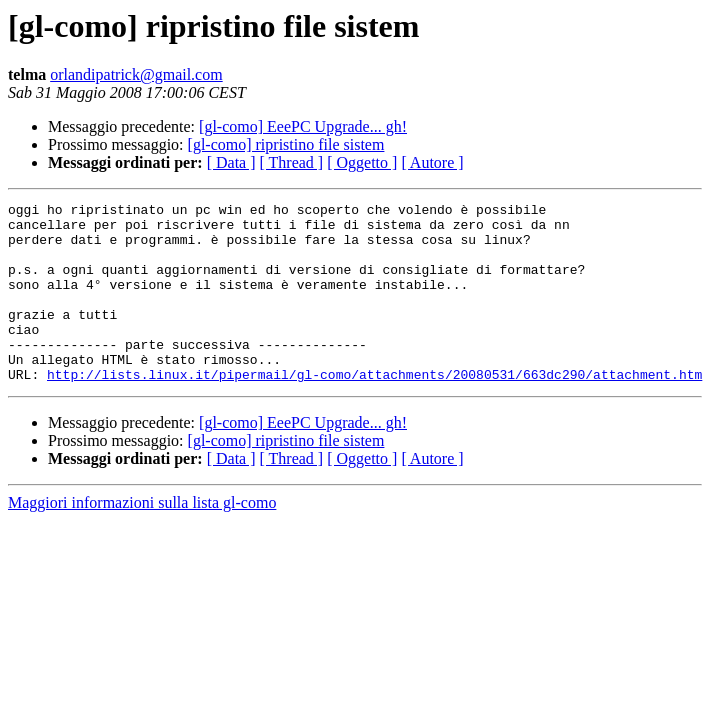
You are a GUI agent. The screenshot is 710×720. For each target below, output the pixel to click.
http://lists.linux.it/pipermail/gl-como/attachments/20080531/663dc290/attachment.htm (374, 410)
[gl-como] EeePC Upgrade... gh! (303, 126)
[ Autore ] (432, 162)
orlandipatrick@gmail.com (136, 74)
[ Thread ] (292, 162)
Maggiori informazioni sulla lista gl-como (142, 538)
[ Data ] (231, 162)
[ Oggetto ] (362, 162)
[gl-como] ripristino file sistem (286, 144)
